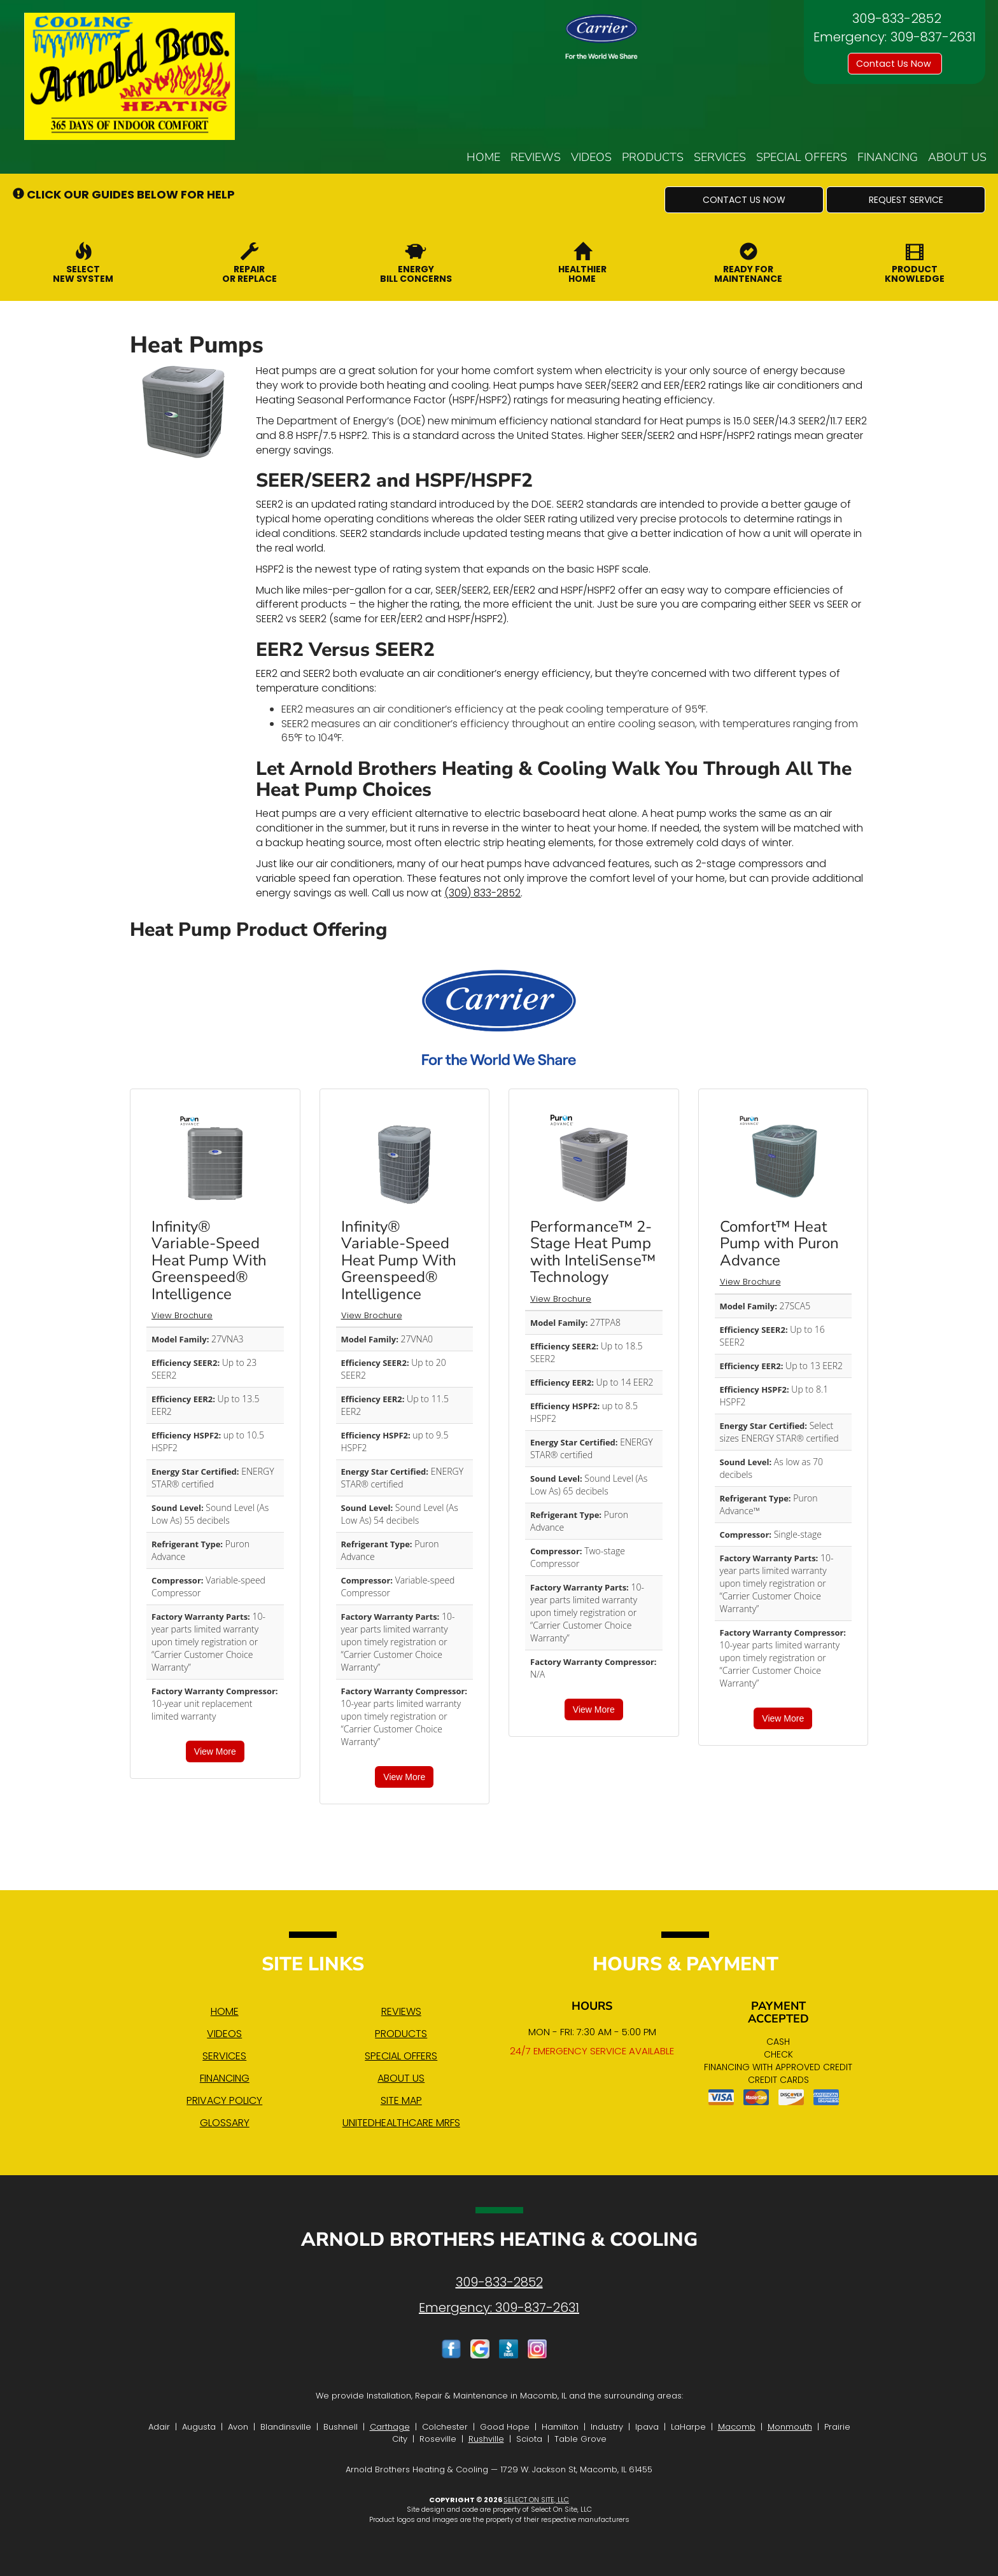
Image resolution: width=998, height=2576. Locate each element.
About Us (957, 157)
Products (653, 157)
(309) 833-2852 (482, 893)
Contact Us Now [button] (895, 63)
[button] (744, 199)
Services (720, 157)
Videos (591, 157)
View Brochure (182, 1315)
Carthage (390, 2427)
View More (215, 1751)
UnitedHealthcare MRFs (401, 2122)
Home (483, 157)
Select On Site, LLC (536, 2500)
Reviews (535, 157)
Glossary (225, 2122)
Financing (887, 157)
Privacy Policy (224, 2100)
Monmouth (790, 2427)
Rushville (486, 2439)
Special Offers (801, 157)
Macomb (737, 2427)
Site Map (401, 2100)
